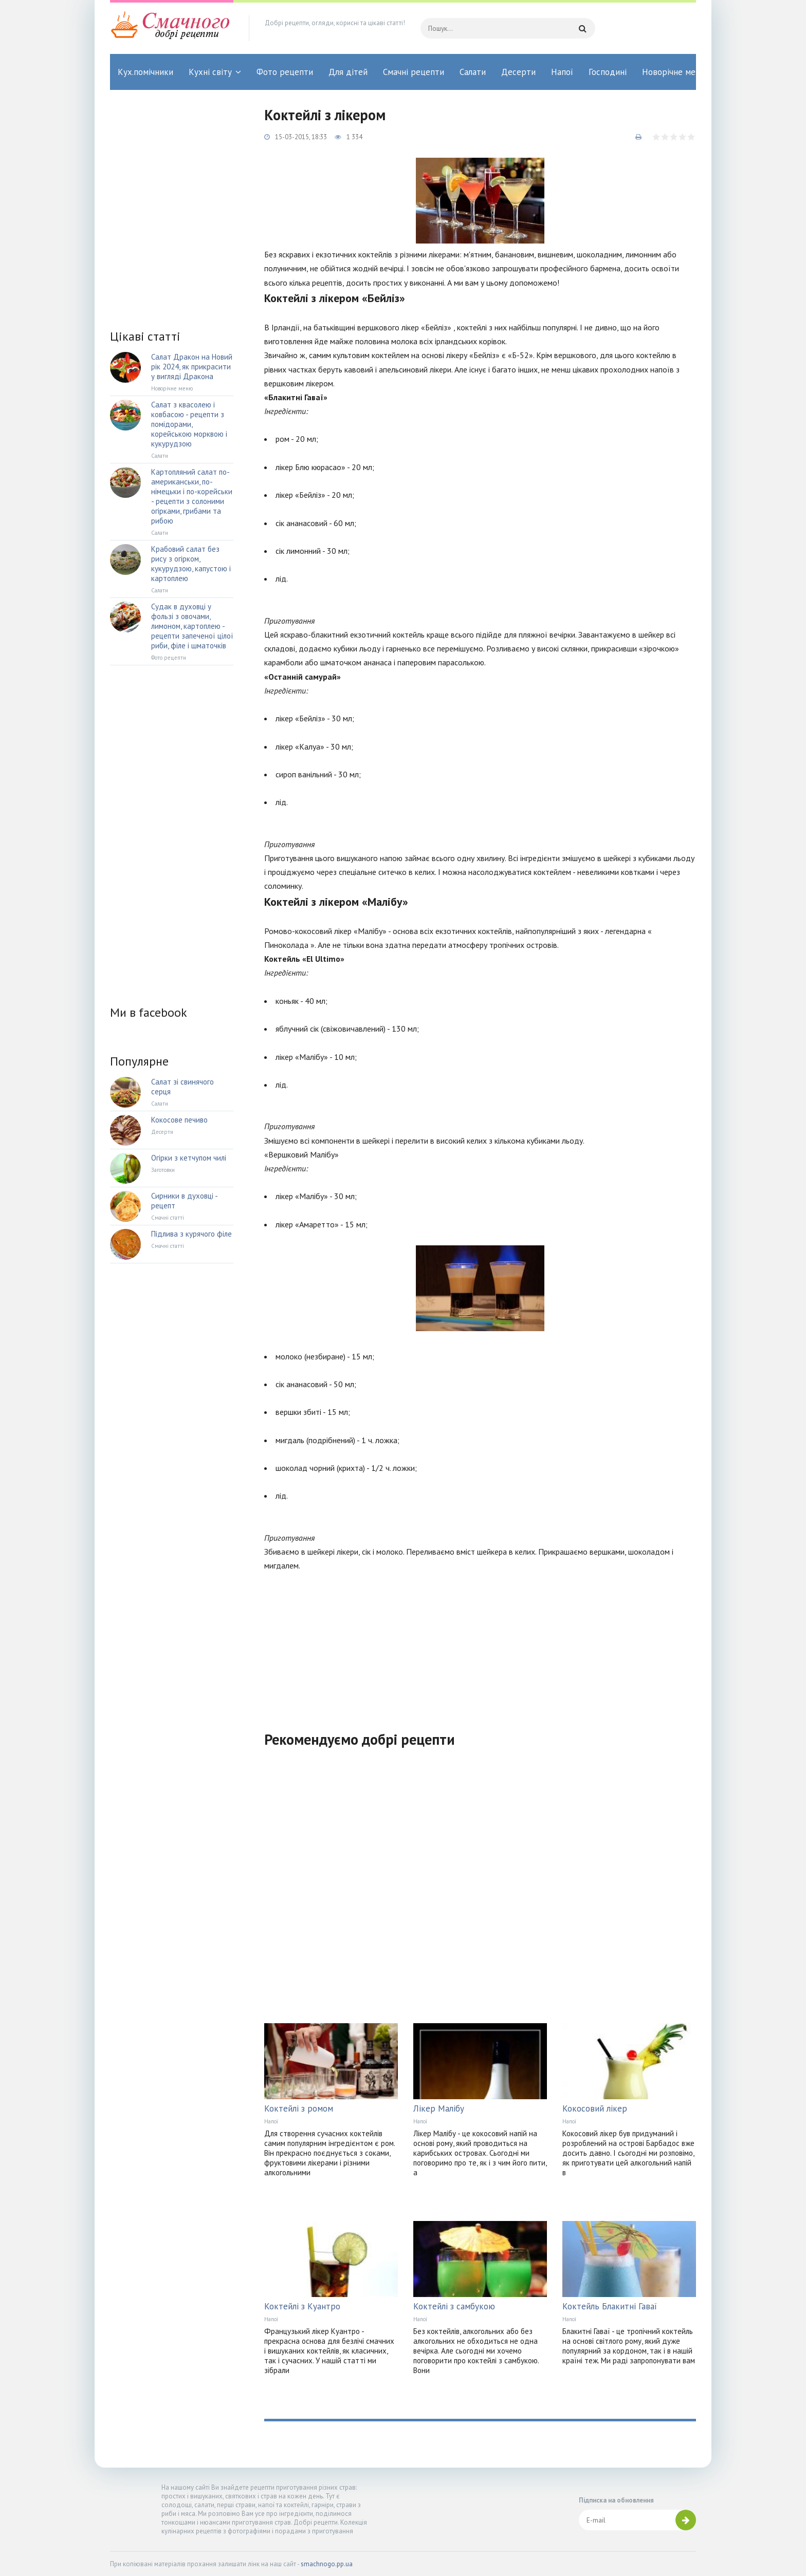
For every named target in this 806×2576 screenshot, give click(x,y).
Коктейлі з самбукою (454, 2306)
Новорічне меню (674, 72)
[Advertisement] (480, 1645)
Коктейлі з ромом (298, 2108)
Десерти (518, 72)
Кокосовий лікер (594, 2108)
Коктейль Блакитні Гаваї (609, 2306)
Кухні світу (210, 72)
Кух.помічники (145, 72)
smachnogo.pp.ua (327, 2564)
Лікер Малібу (438, 2108)
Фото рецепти (285, 72)
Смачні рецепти (413, 72)
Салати (473, 72)
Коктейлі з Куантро (302, 2306)
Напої (562, 72)
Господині (608, 72)
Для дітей (348, 72)
